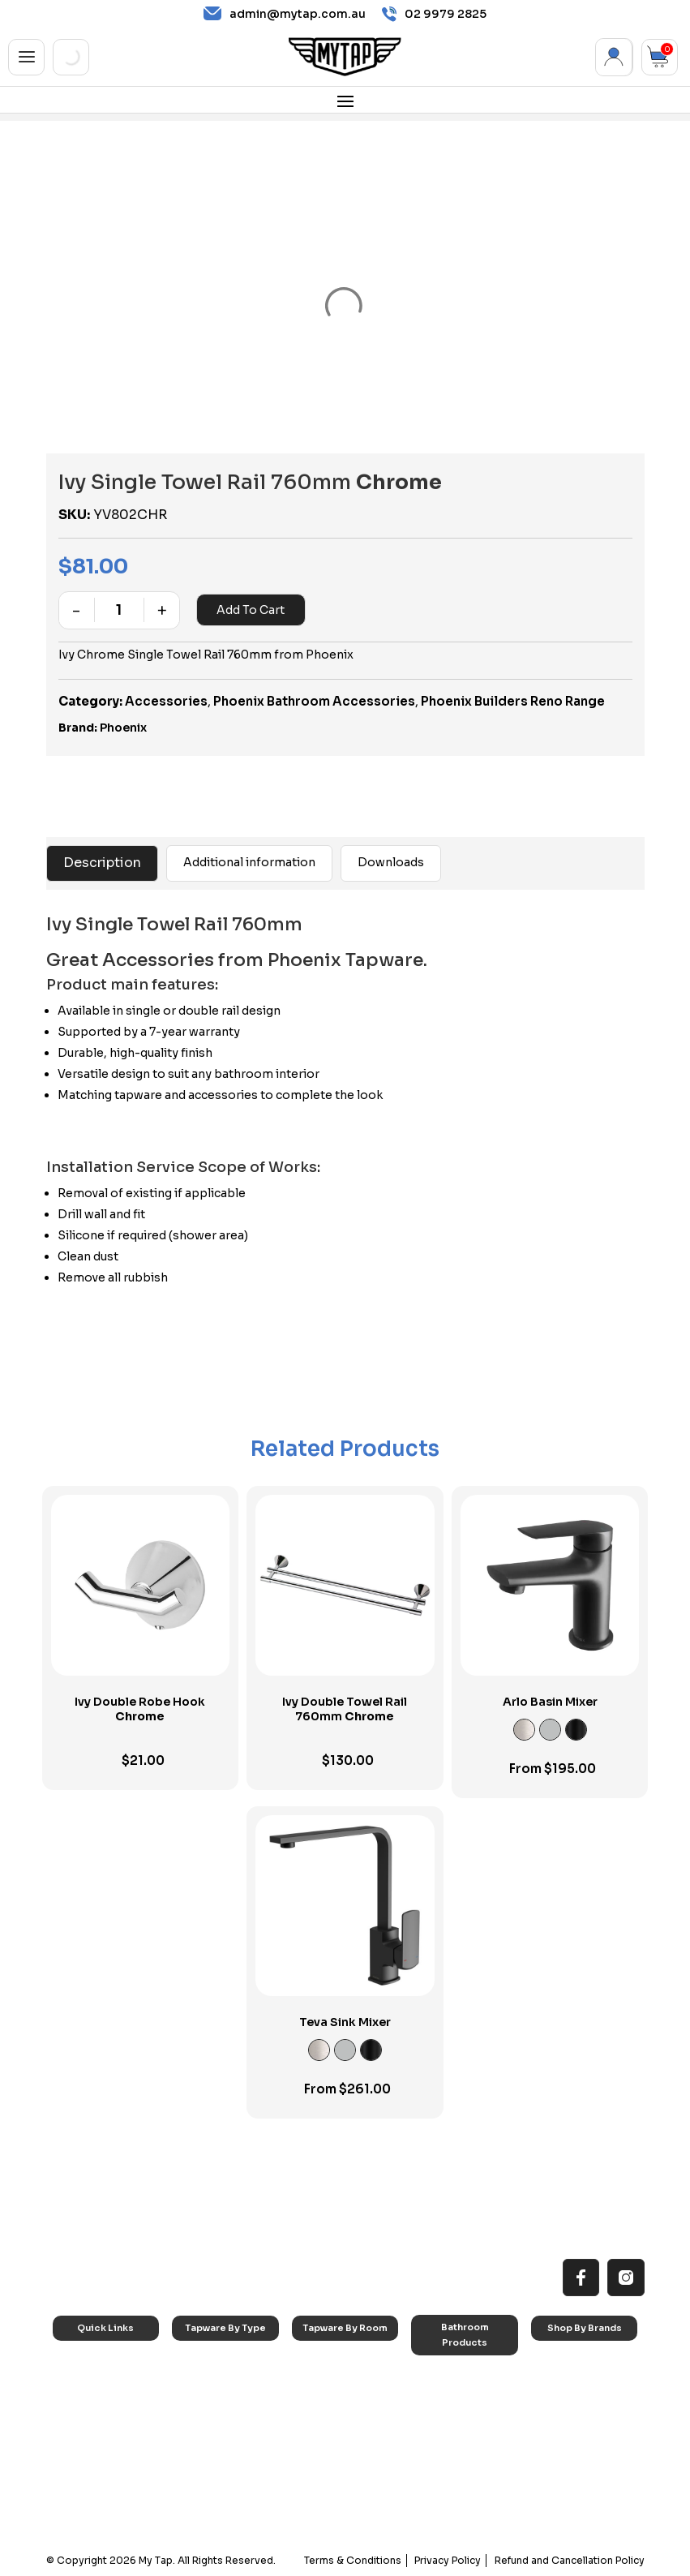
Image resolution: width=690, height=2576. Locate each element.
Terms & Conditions (353, 2560)
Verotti (559, 2476)
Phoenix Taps (574, 2404)
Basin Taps (209, 2384)
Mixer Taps (209, 2424)
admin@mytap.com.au (285, 13)
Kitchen (322, 2363)
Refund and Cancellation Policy (570, 2560)
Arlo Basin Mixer (550, 1701)
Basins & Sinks (456, 2419)
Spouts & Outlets (224, 2445)
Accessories (166, 701)
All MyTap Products (109, 2384)
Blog (76, 2465)
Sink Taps (207, 2363)
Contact (84, 2486)
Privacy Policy (448, 2560)
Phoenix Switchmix (586, 2455)
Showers (325, 2424)
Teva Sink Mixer (345, 2022)
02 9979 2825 (434, 14)
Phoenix (123, 727)
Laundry (323, 2384)
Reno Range (93, 2404)
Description (102, 862)
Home (79, 2363)
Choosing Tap (98, 2424)
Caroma (562, 2363)
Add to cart (250, 610)
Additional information (249, 862)
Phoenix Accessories (572, 2430)
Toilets (439, 2439)
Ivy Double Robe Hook (140, 1709)
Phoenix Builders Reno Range (513, 701)
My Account (614, 57)
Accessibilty (93, 2445)
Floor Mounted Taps (231, 2465)
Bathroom (327, 2404)
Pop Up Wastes (459, 2459)
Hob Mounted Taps (229, 2486)
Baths (436, 2399)
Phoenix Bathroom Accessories (314, 701)
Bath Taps (207, 2404)
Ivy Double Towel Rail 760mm (344, 1709)
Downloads (391, 862)
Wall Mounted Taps (229, 2506)
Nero (555, 2384)
